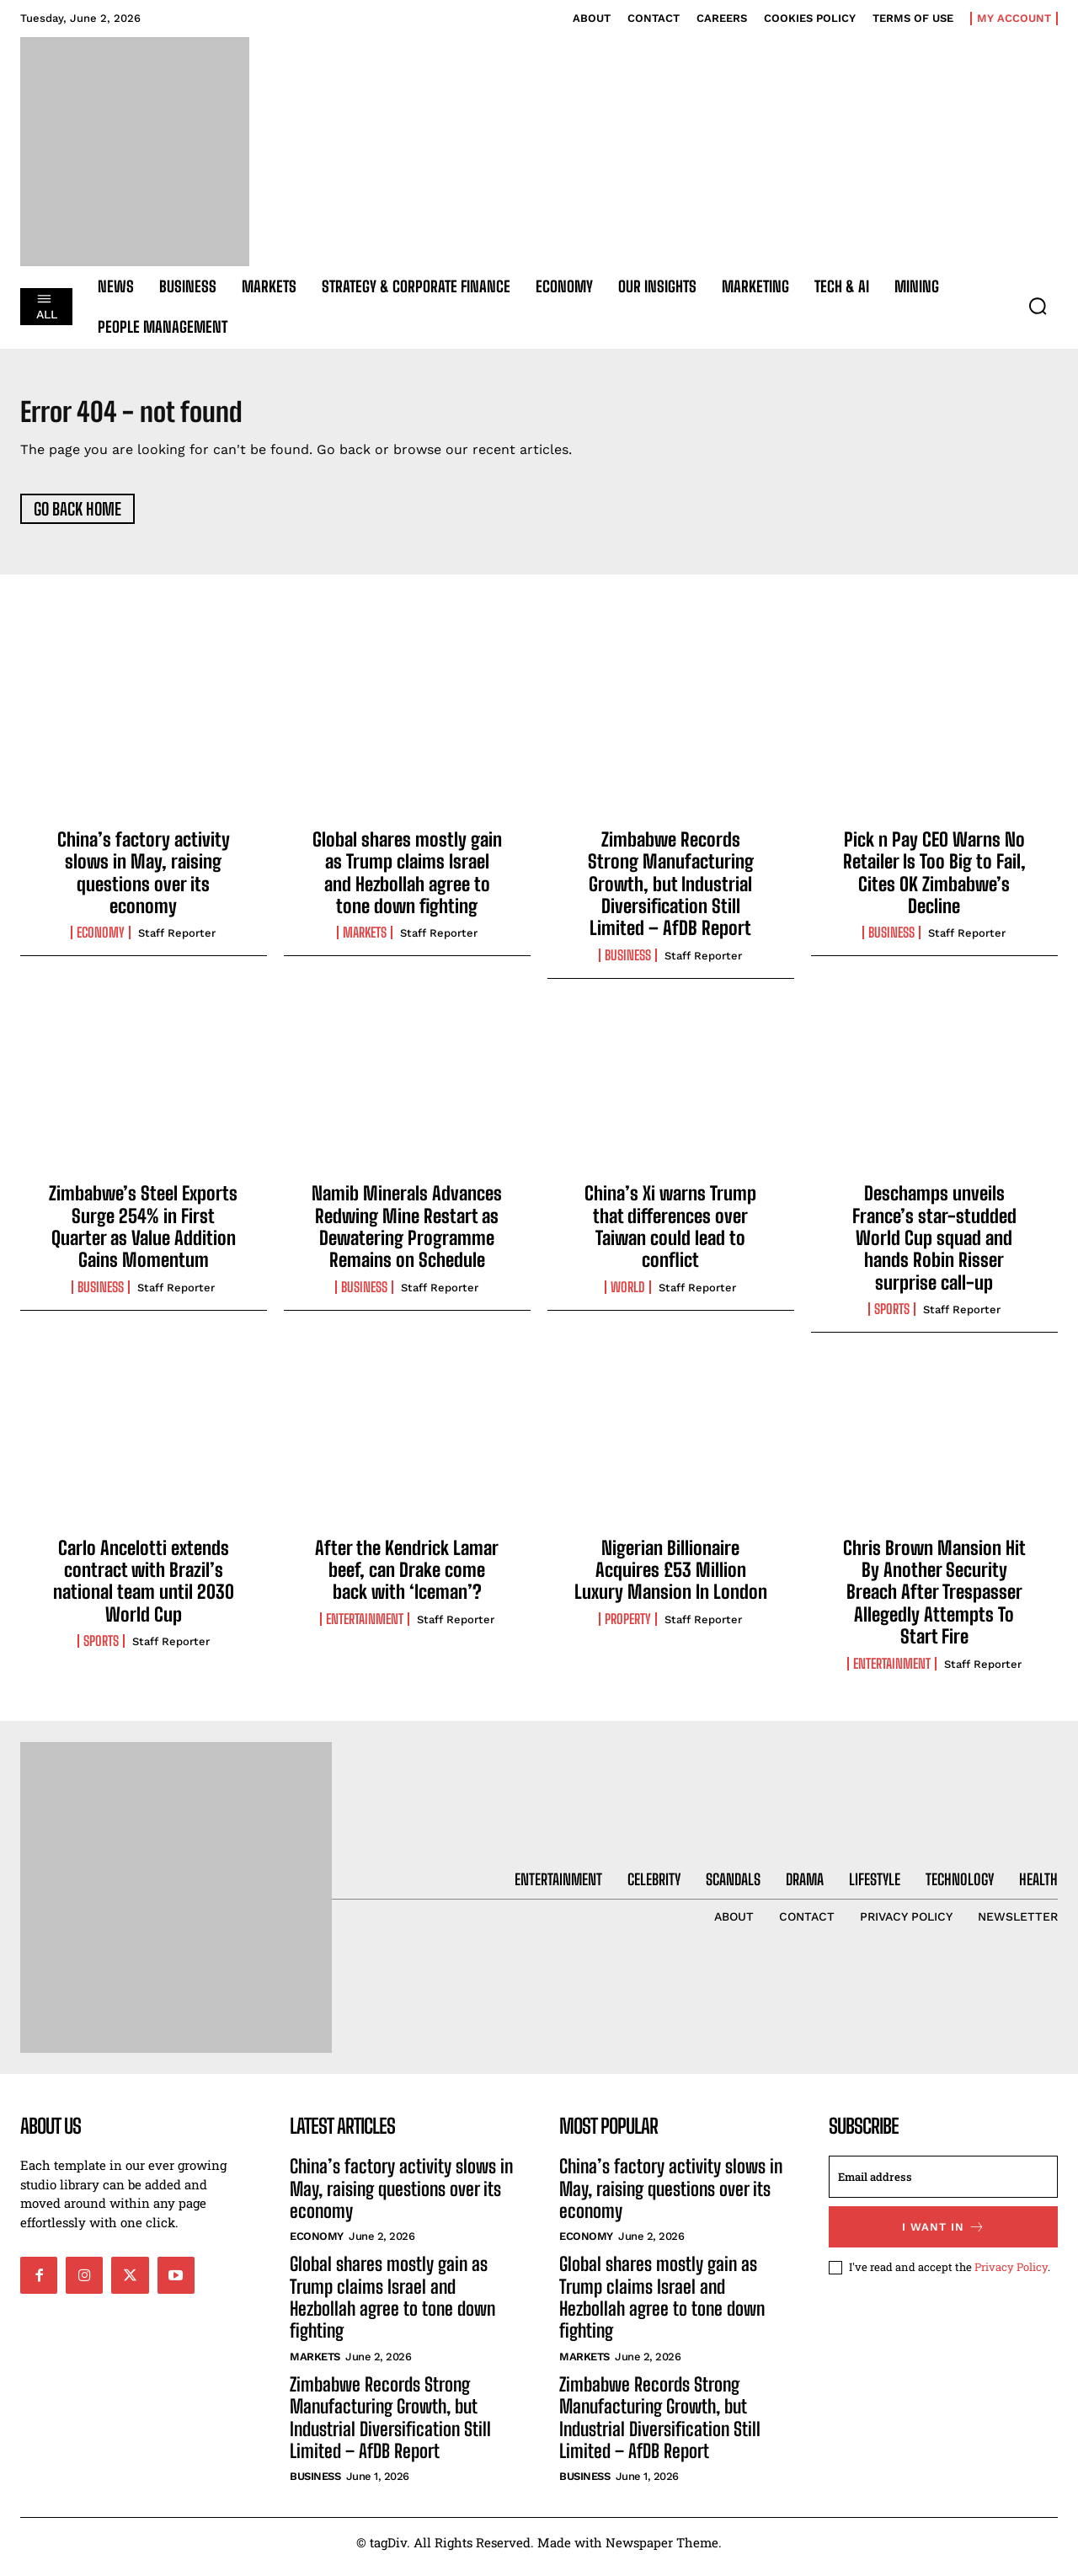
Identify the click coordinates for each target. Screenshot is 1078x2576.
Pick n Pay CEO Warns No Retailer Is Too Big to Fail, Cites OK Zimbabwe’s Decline (934, 881)
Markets (365, 942)
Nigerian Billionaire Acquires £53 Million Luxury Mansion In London (670, 1578)
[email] (943, 2186)
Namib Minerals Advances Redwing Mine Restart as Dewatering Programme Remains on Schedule (407, 1235)
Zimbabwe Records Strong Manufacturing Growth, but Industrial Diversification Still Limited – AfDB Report (671, 892)
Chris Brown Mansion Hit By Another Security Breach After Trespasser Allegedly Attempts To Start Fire (934, 1601)
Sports (892, 1318)
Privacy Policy (1011, 2275)
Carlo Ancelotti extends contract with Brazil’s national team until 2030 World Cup (143, 1589)
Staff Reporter (177, 942)
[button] (1037, 306)
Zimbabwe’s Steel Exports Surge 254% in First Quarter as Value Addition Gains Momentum (143, 1235)
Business (628, 963)
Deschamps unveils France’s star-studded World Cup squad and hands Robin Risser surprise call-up (934, 1247)
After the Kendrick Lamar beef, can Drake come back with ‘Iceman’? (407, 1578)
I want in (943, 2236)
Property (628, 1627)
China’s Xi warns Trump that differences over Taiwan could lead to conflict (670, 1235)
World (628, 1295)
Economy (101, 942)
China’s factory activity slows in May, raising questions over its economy (143, 881)
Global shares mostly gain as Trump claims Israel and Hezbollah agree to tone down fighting (407, 881)
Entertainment (364, 1627)
